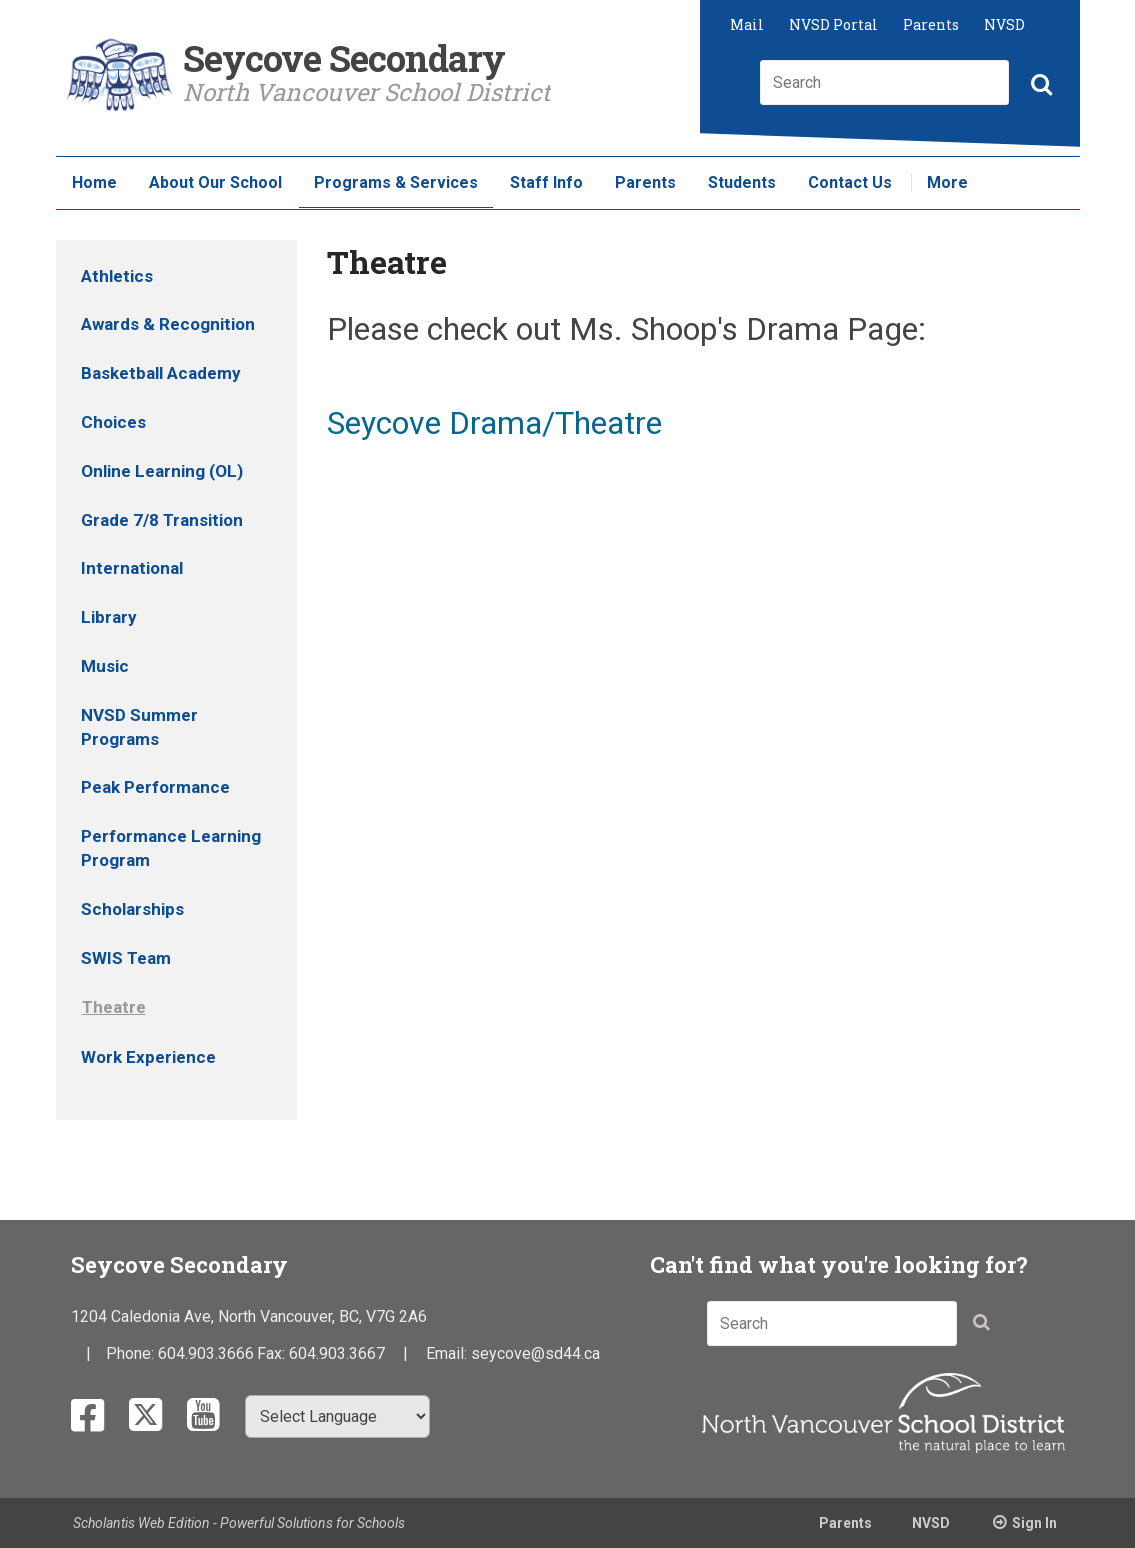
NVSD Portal (833, 24)
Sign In (1034, 1523)
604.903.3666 (206, 1353)
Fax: (273, 1353)
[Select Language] (337, 1416)
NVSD (1004, 24)
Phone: (132, 1353)
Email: (448, 1353)
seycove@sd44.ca (535, 1353)
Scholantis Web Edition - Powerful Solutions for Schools (239, 1523)
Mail (747, 24)
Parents (931, 24)
